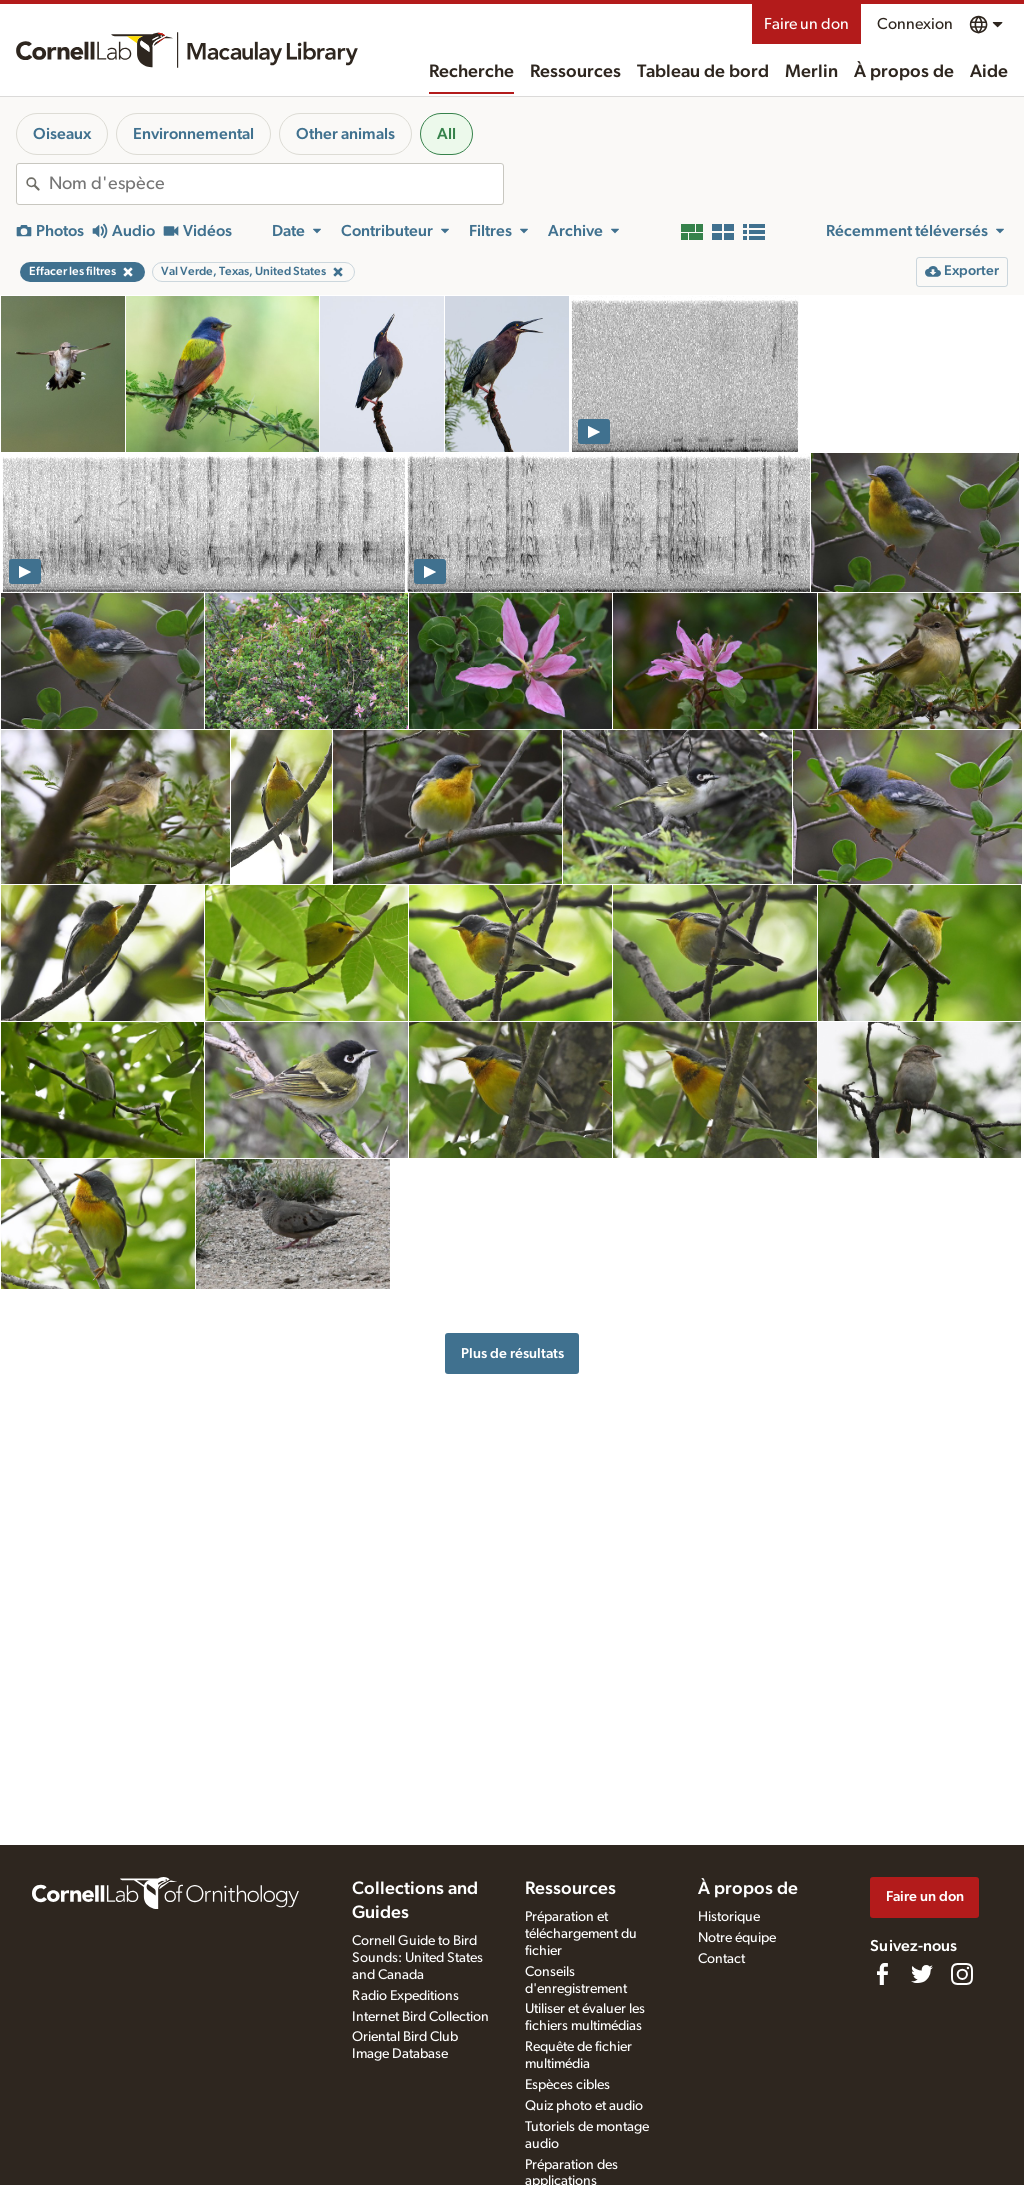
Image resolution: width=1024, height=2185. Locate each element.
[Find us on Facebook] (882, 1974)
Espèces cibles (567, 2085)
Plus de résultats (512, 1353)
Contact (721, 1959)
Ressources (575, 72)
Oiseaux (62, 134)
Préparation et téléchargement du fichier (581, 1934)
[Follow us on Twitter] (922, 1974)
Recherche (471, 72)
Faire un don (806, 24)
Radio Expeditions (405, 1996)
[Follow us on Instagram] (962, 1974)
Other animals (345, 134)
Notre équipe (737, 1938)
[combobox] (276, 184)
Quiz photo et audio (584, 2106)
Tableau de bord (703, 72)
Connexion (915, 24)
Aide (989, 72)
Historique (729, 1917)
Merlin (811, 72)
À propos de (904, 72)
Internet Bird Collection (420, 2017)
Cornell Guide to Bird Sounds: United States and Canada (417, 1958)
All (446, 134)
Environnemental (193, 134)
